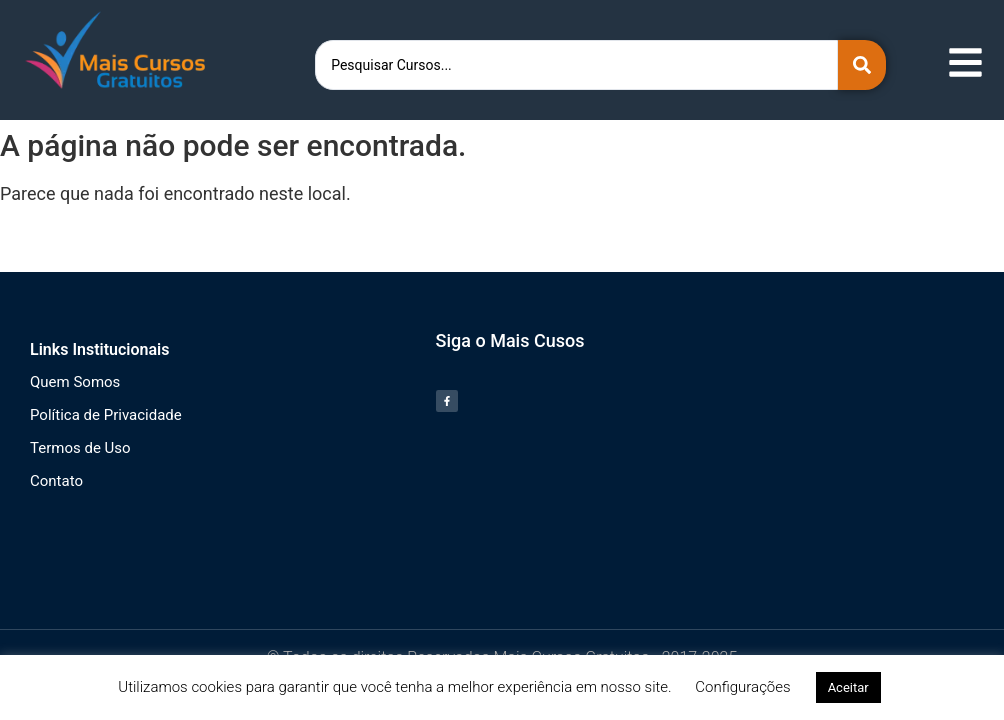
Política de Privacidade (106, 415)
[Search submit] (862, 65)
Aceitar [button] (848, 687)
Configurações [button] (742, 687)
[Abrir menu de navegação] (965, 62)
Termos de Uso (80, 448)
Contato (56, 481)
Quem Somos (75, 382)
